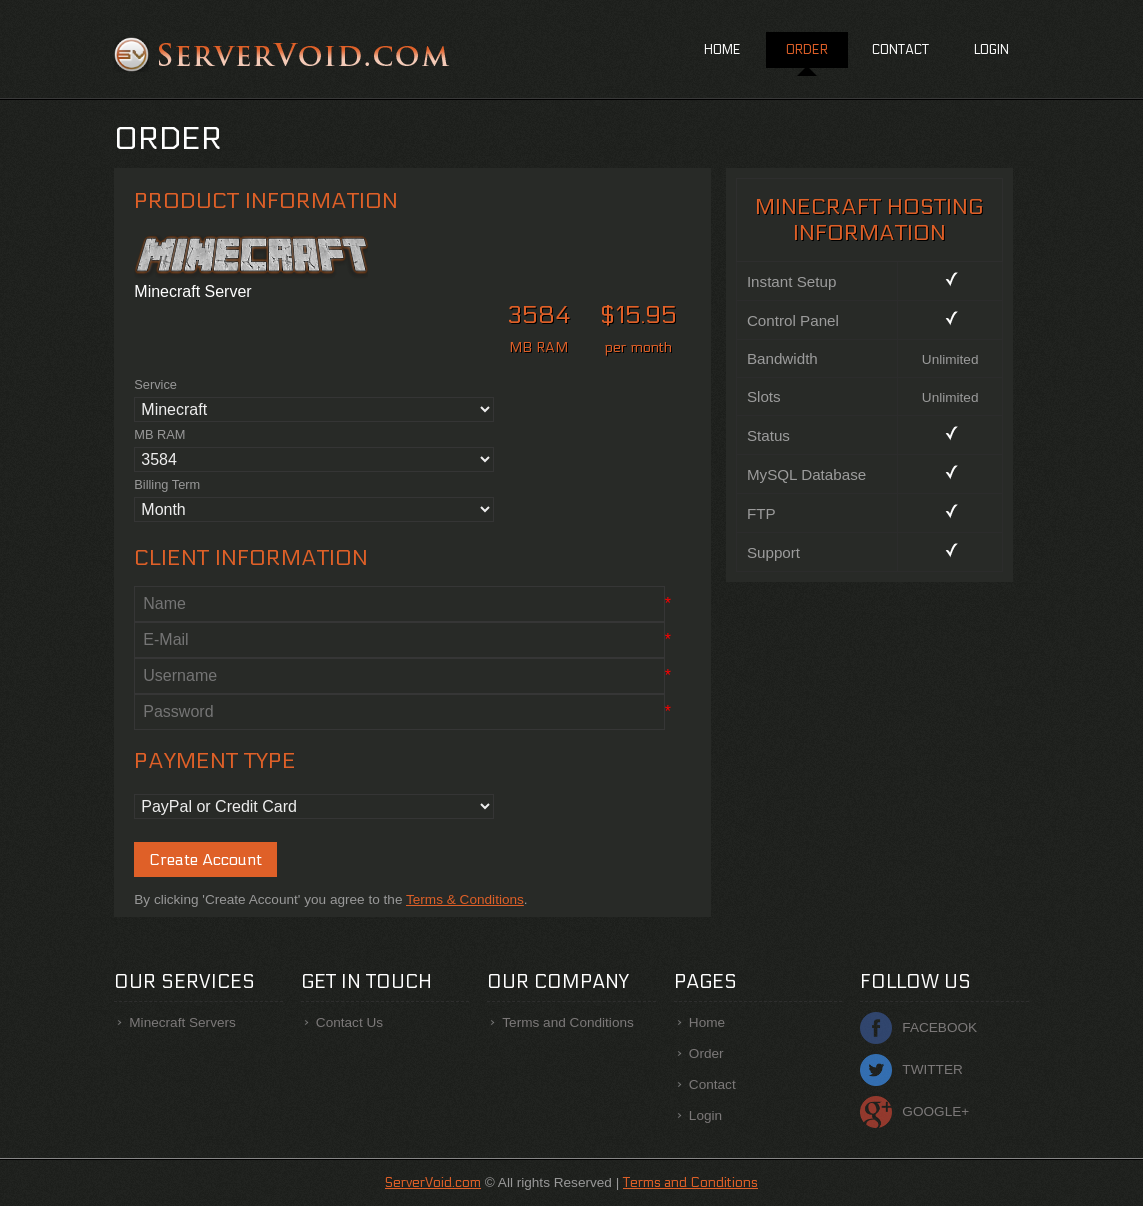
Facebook (939, 1027)
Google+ (935, 1111)
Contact (900, 50)
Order (807, 50)
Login (991, 50)
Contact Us (349, 1022)
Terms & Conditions (465, 899)
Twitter (932, 1069)
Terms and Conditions (567, 1022)
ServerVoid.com (433, 1183)
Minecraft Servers (182, 1022)
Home (722, 50)
